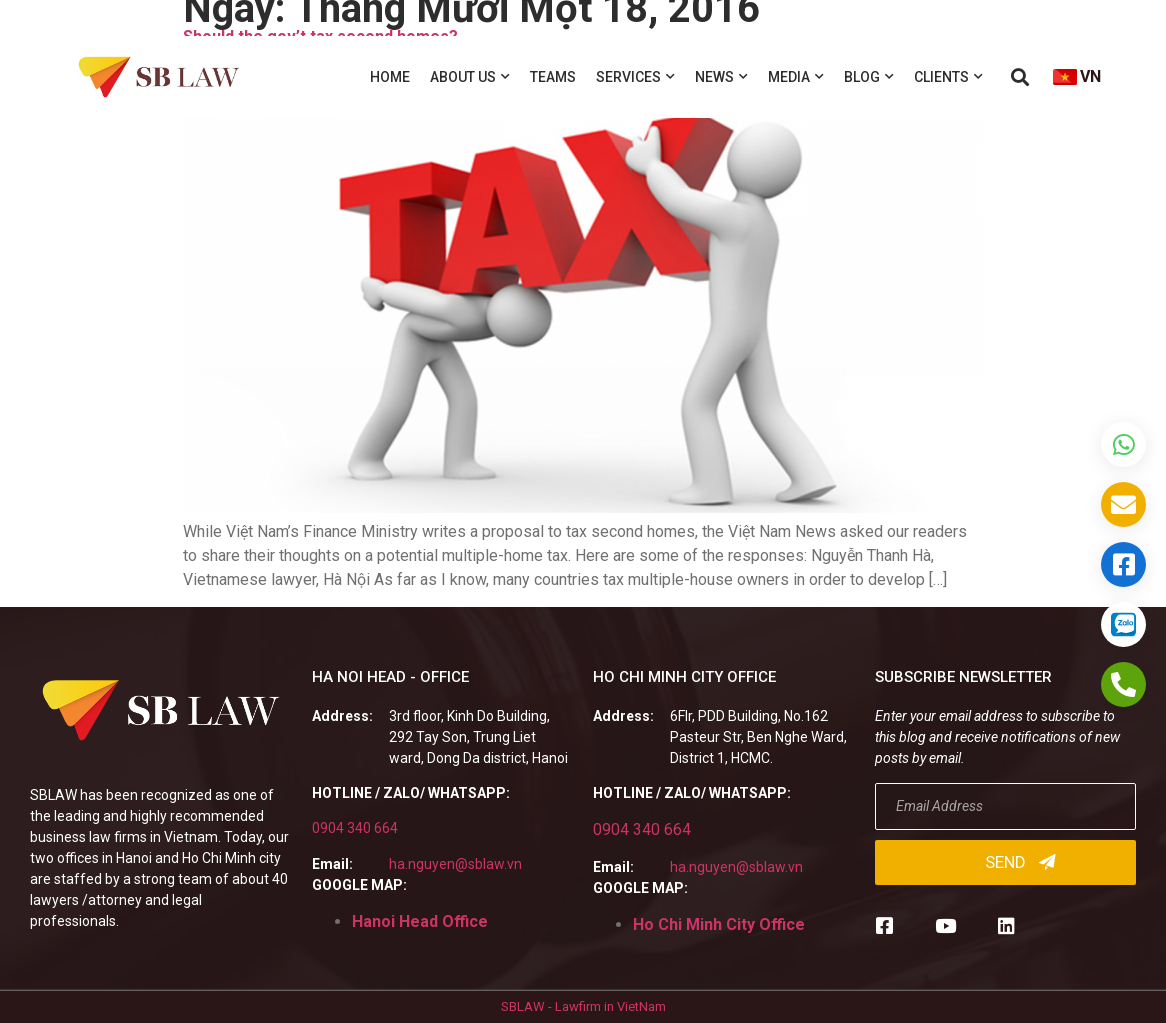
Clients (948, 77)
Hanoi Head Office (420, 921)
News (721, 77)
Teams (553, 77)
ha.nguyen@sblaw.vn (455, 864)
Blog (869, 77)
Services (635, 77)
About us (470, 77)
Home (390, 77)
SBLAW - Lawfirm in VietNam (583, 1006)
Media (796, 77)
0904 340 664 (355, 828)
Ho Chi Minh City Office (719, 924)
